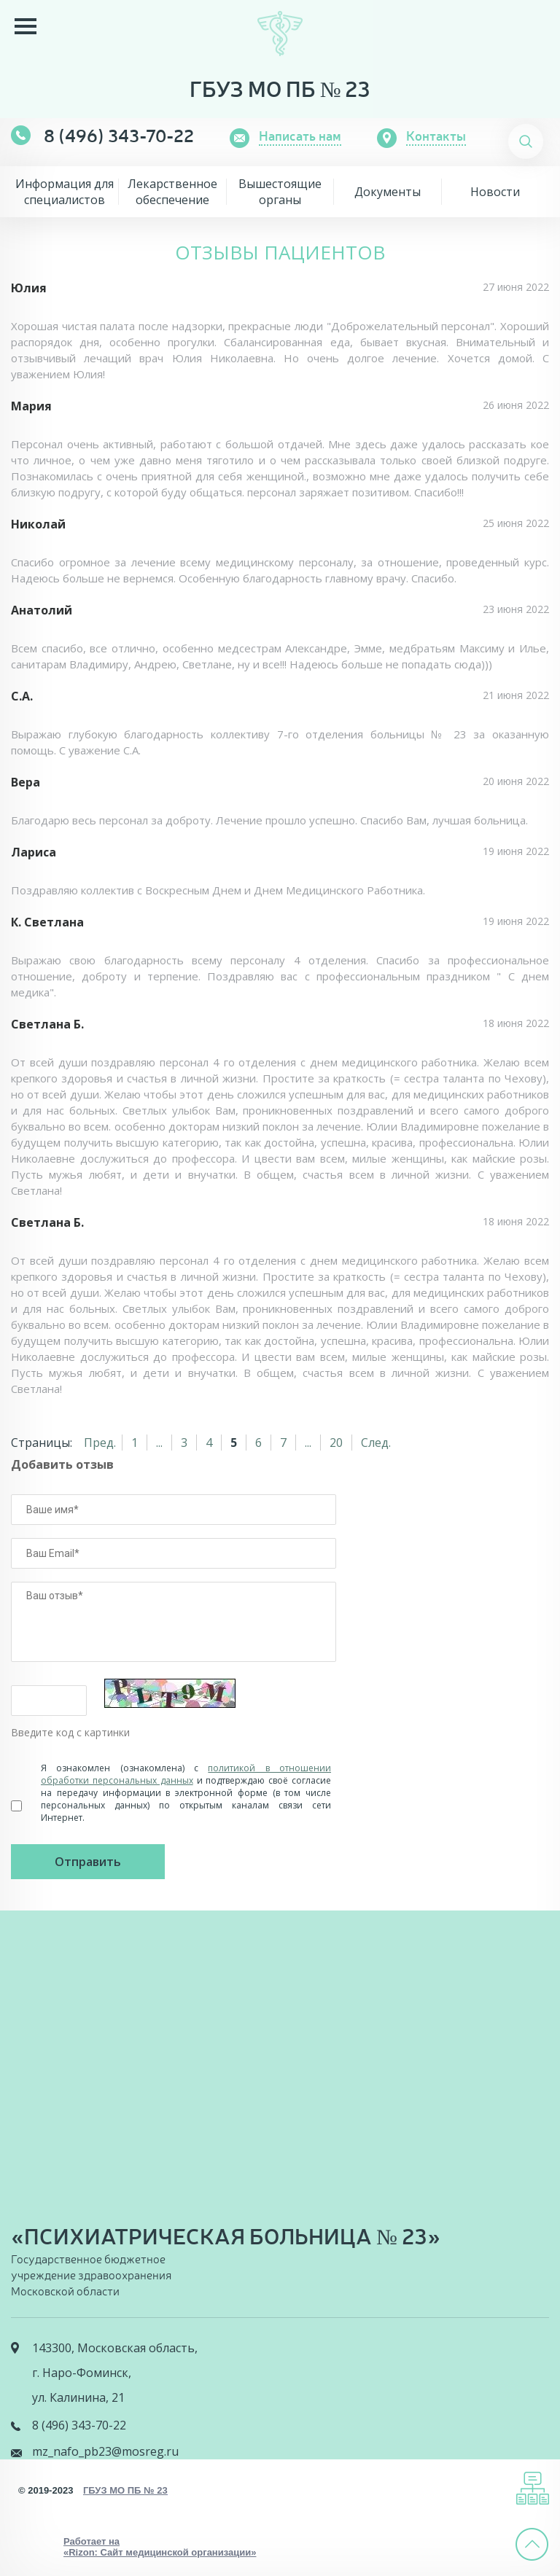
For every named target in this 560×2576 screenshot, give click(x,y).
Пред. (100, 1443)
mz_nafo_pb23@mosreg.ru (105, 2451)
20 (336, 1443)
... (159, 1443)
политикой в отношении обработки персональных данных (186, 1774)
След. (376, 1443)
